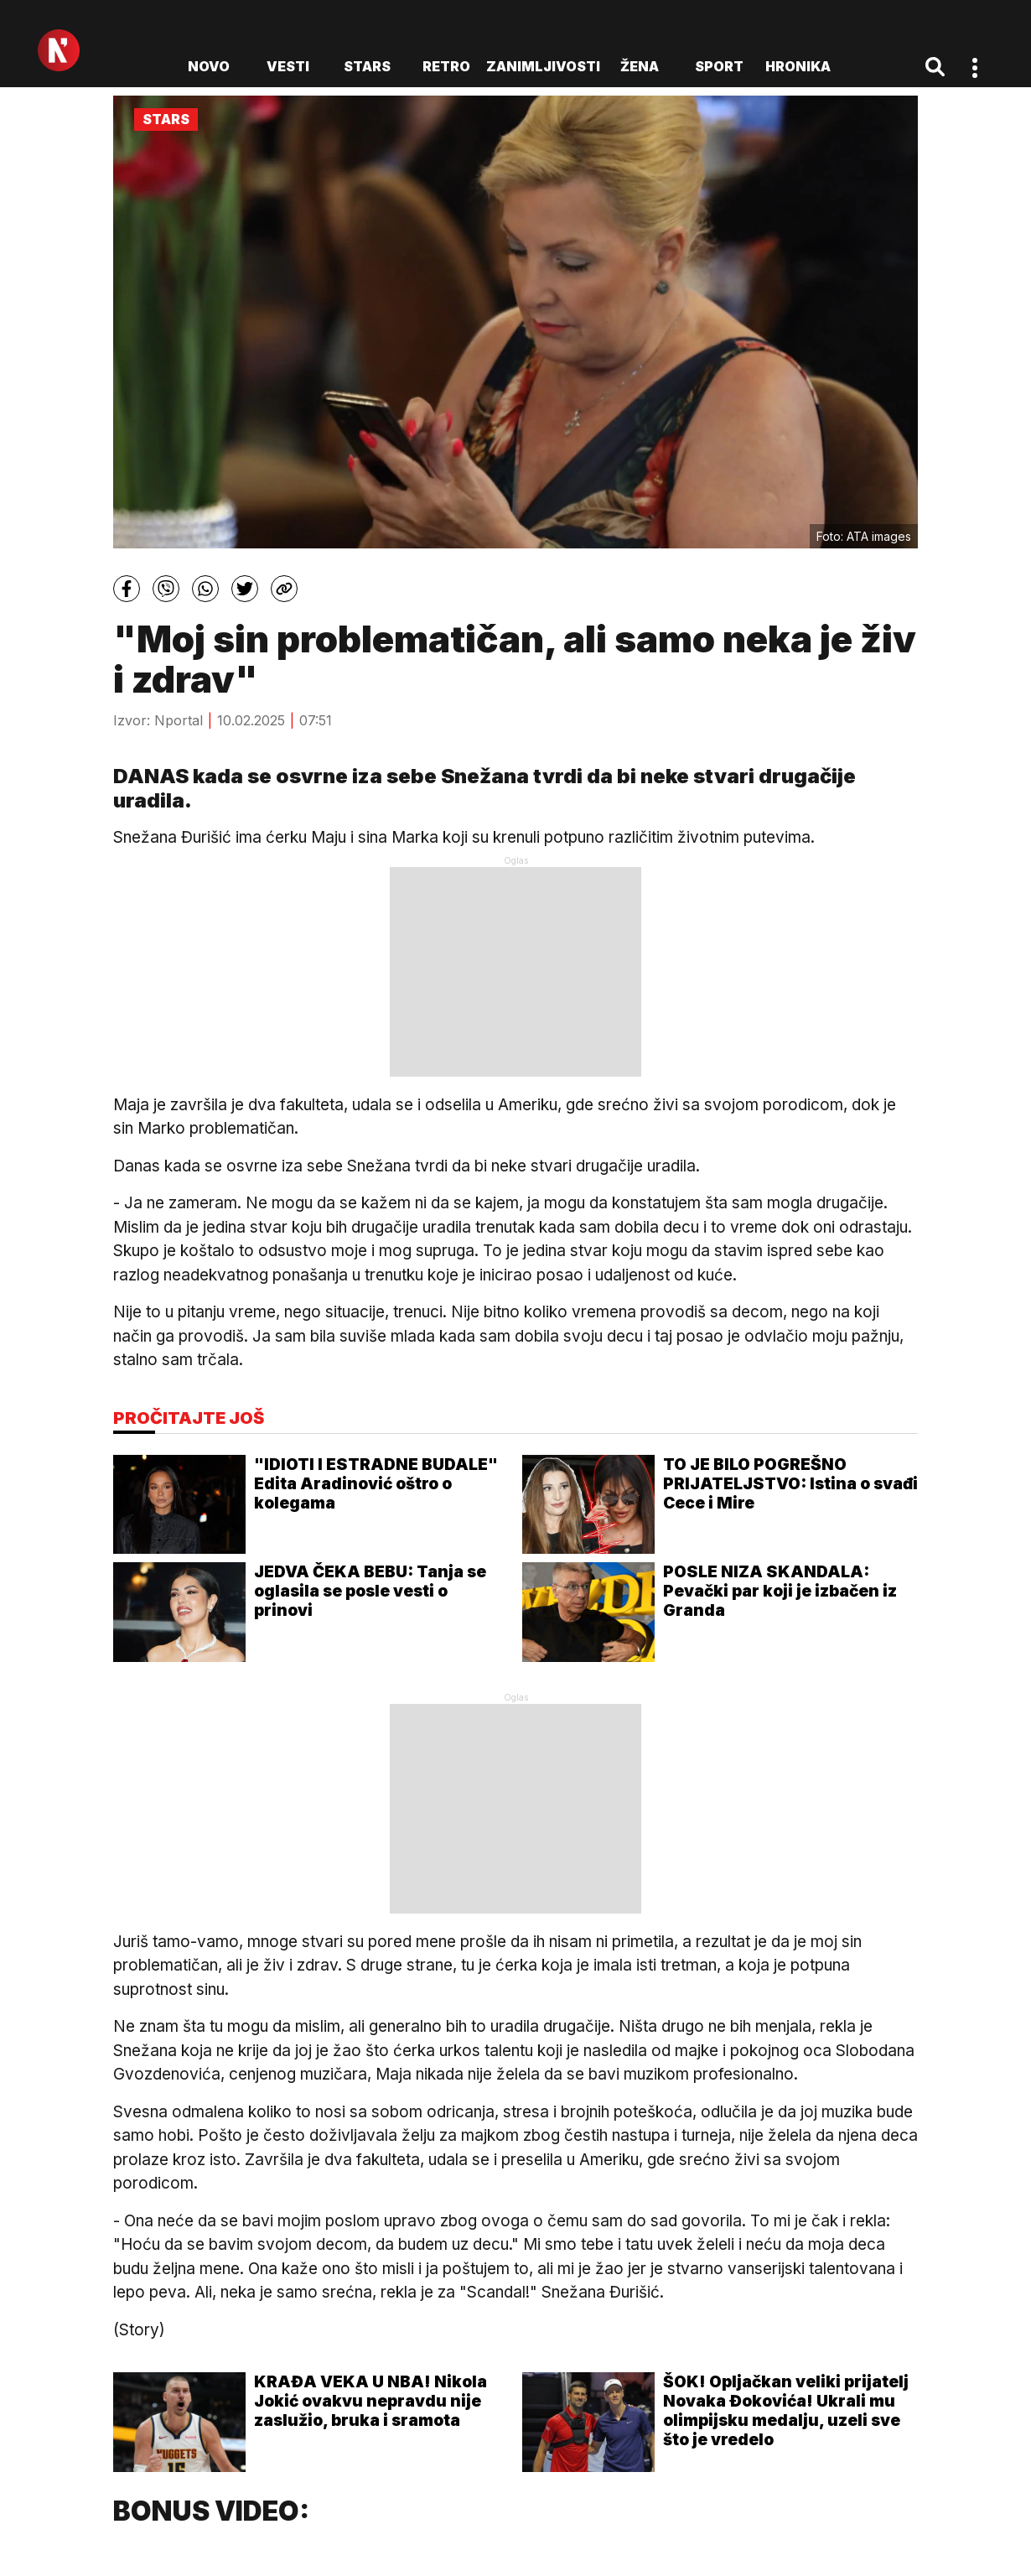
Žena (639, 66)
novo (209, 66)
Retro (446, 66)
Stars (367, 66)
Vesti (288, 66)
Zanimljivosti (543, 66)
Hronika (798, 66)
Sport (719, 66)
